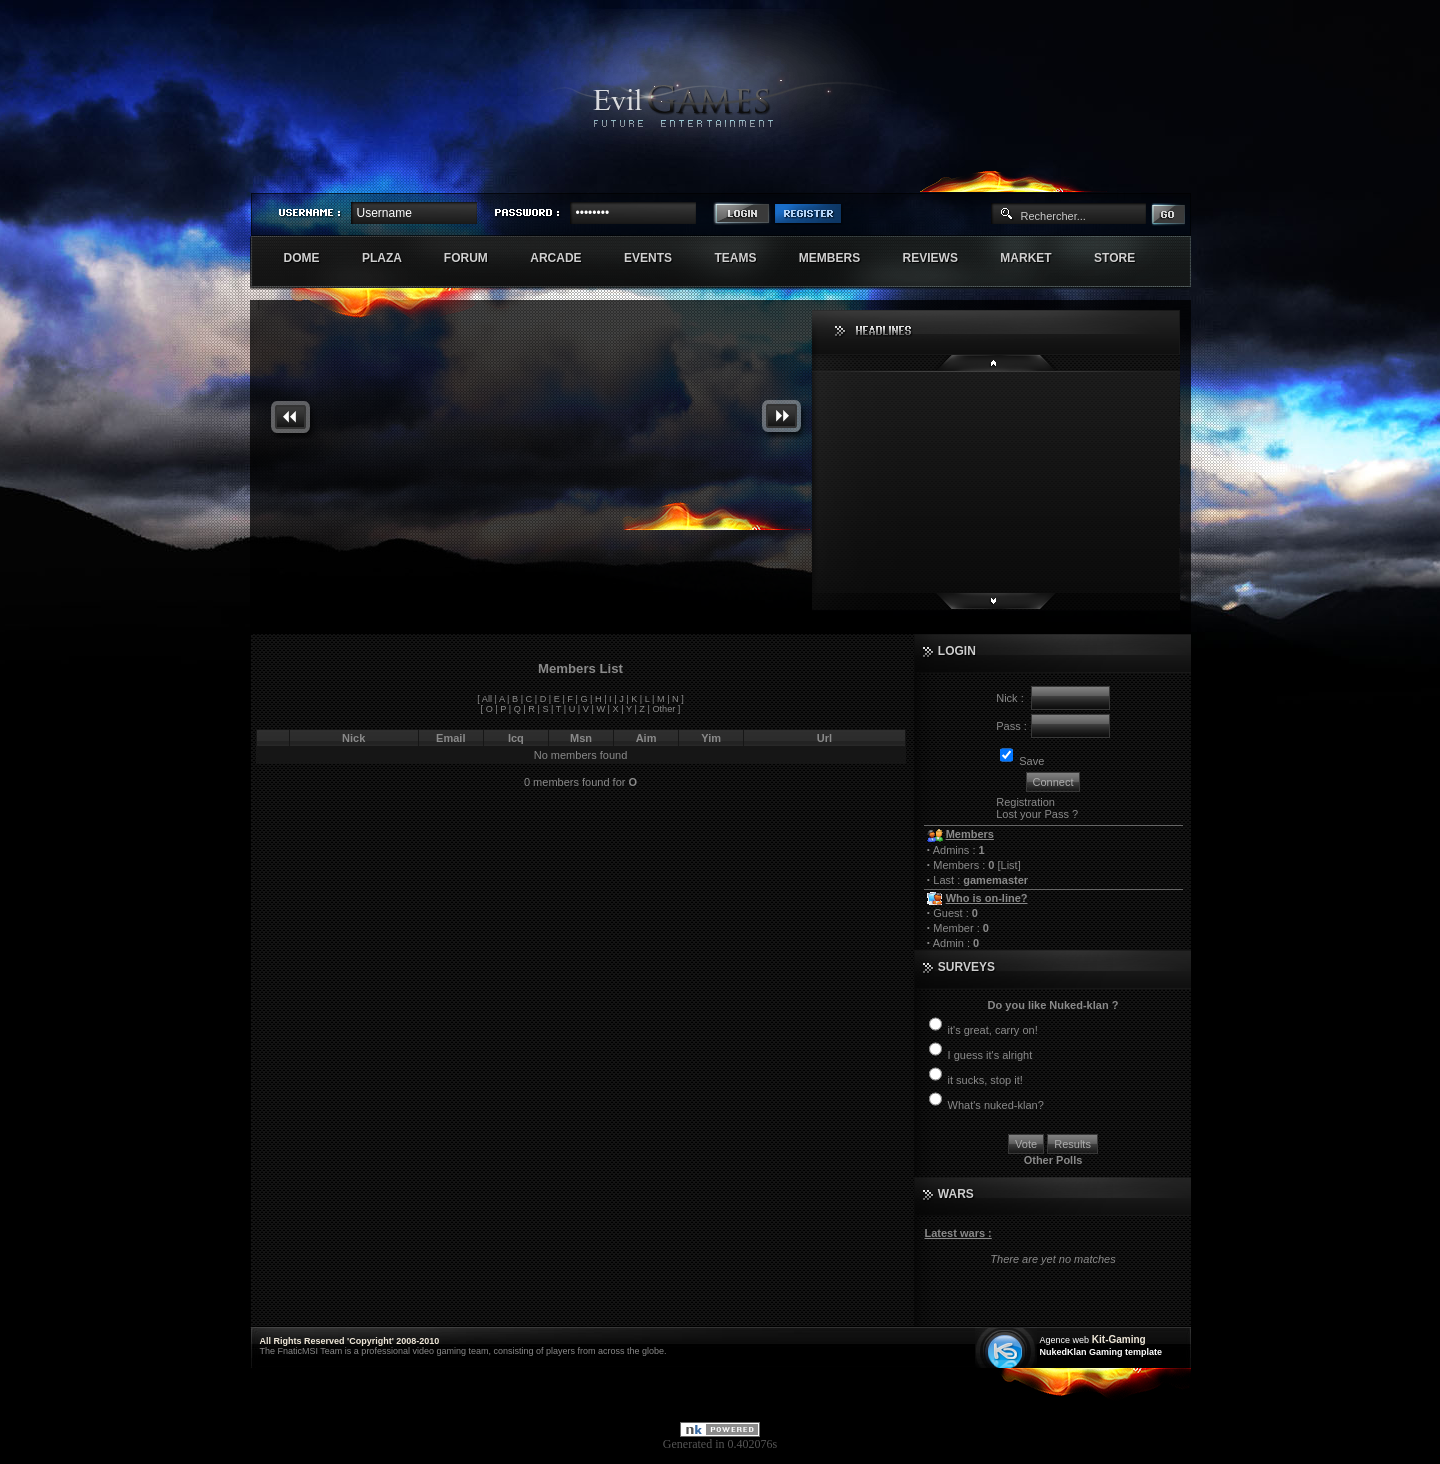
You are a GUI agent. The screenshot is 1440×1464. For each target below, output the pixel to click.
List (1009, 865)
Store (1125, 258)
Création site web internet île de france (1007, 1349)
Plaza (392, 258)
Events (658, 258)
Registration (1025, 802)
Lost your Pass (1032, 814)
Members (840, 258)
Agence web (1065, 1340)
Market (1036, 258)
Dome (312, 258)
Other (663, 709)
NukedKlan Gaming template (1101, 1352)
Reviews (941, 258)
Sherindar (1095, 176)
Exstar (1132, 176)
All (487, 699)
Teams (745, 258)
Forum (476, 258)
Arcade (566, 258)
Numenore (1169, 176)
